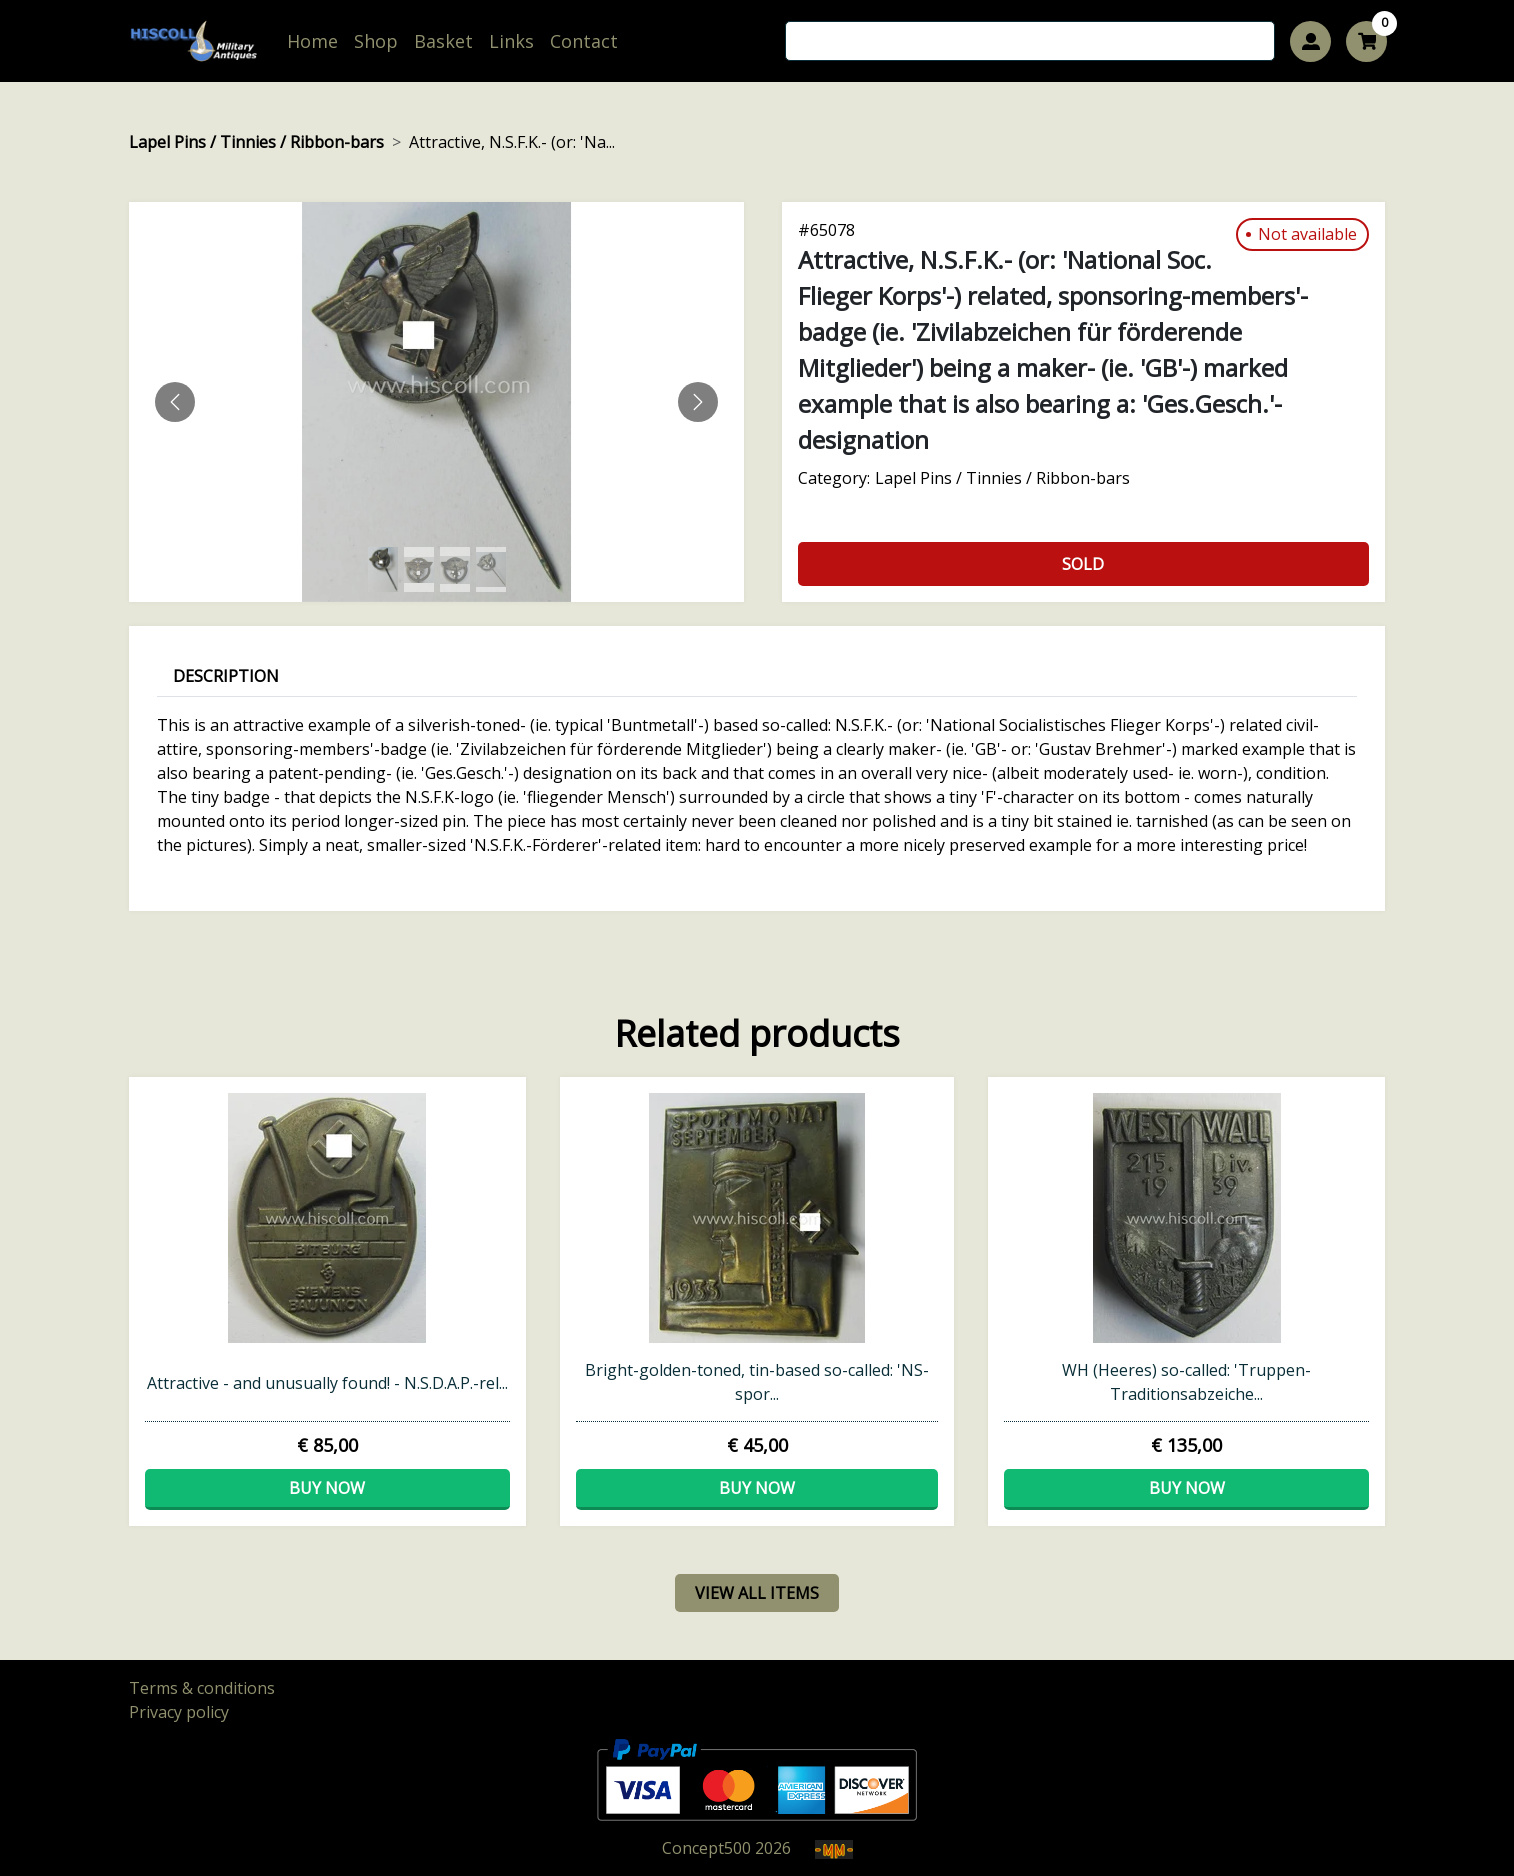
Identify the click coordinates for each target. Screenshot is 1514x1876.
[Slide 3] (491, 569)
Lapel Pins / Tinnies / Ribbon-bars (256, 142)
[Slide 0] (383, 569)
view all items (757, 1593)
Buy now (327, 1488)
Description (226, 676)
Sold (1083, 564)
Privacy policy (179, 1712)
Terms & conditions (202, 1688)
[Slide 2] (455, 569)
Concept (706, 1848)
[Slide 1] (419, 569)
